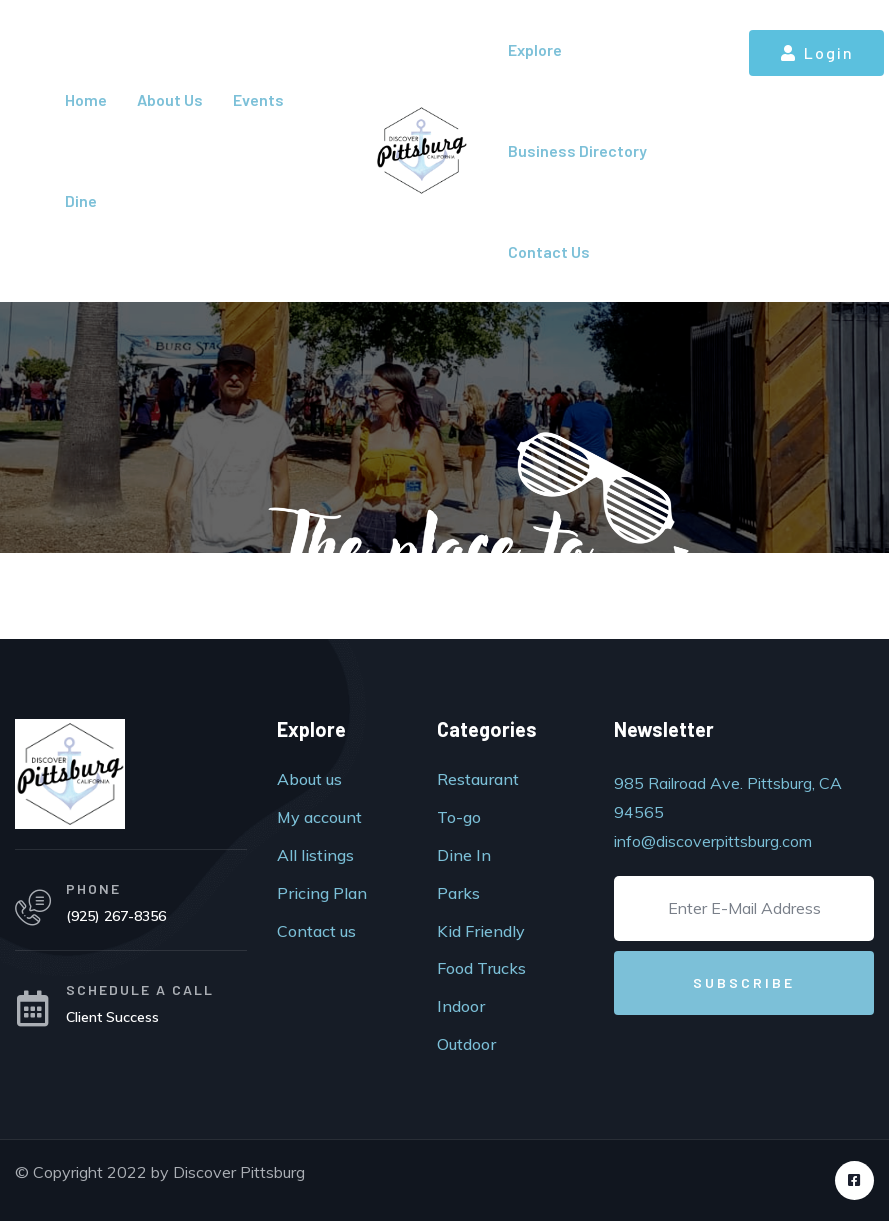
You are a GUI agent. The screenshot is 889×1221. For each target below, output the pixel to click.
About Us (170, 99)
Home (86, 99)
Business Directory (577, 150)
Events (258, 99)
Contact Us (549, 251)
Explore (535, 49)
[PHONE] (33, 908)
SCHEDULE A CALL (140, 989)
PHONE (93, 888)
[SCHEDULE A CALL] (33, 1009)
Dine (81, 200)
